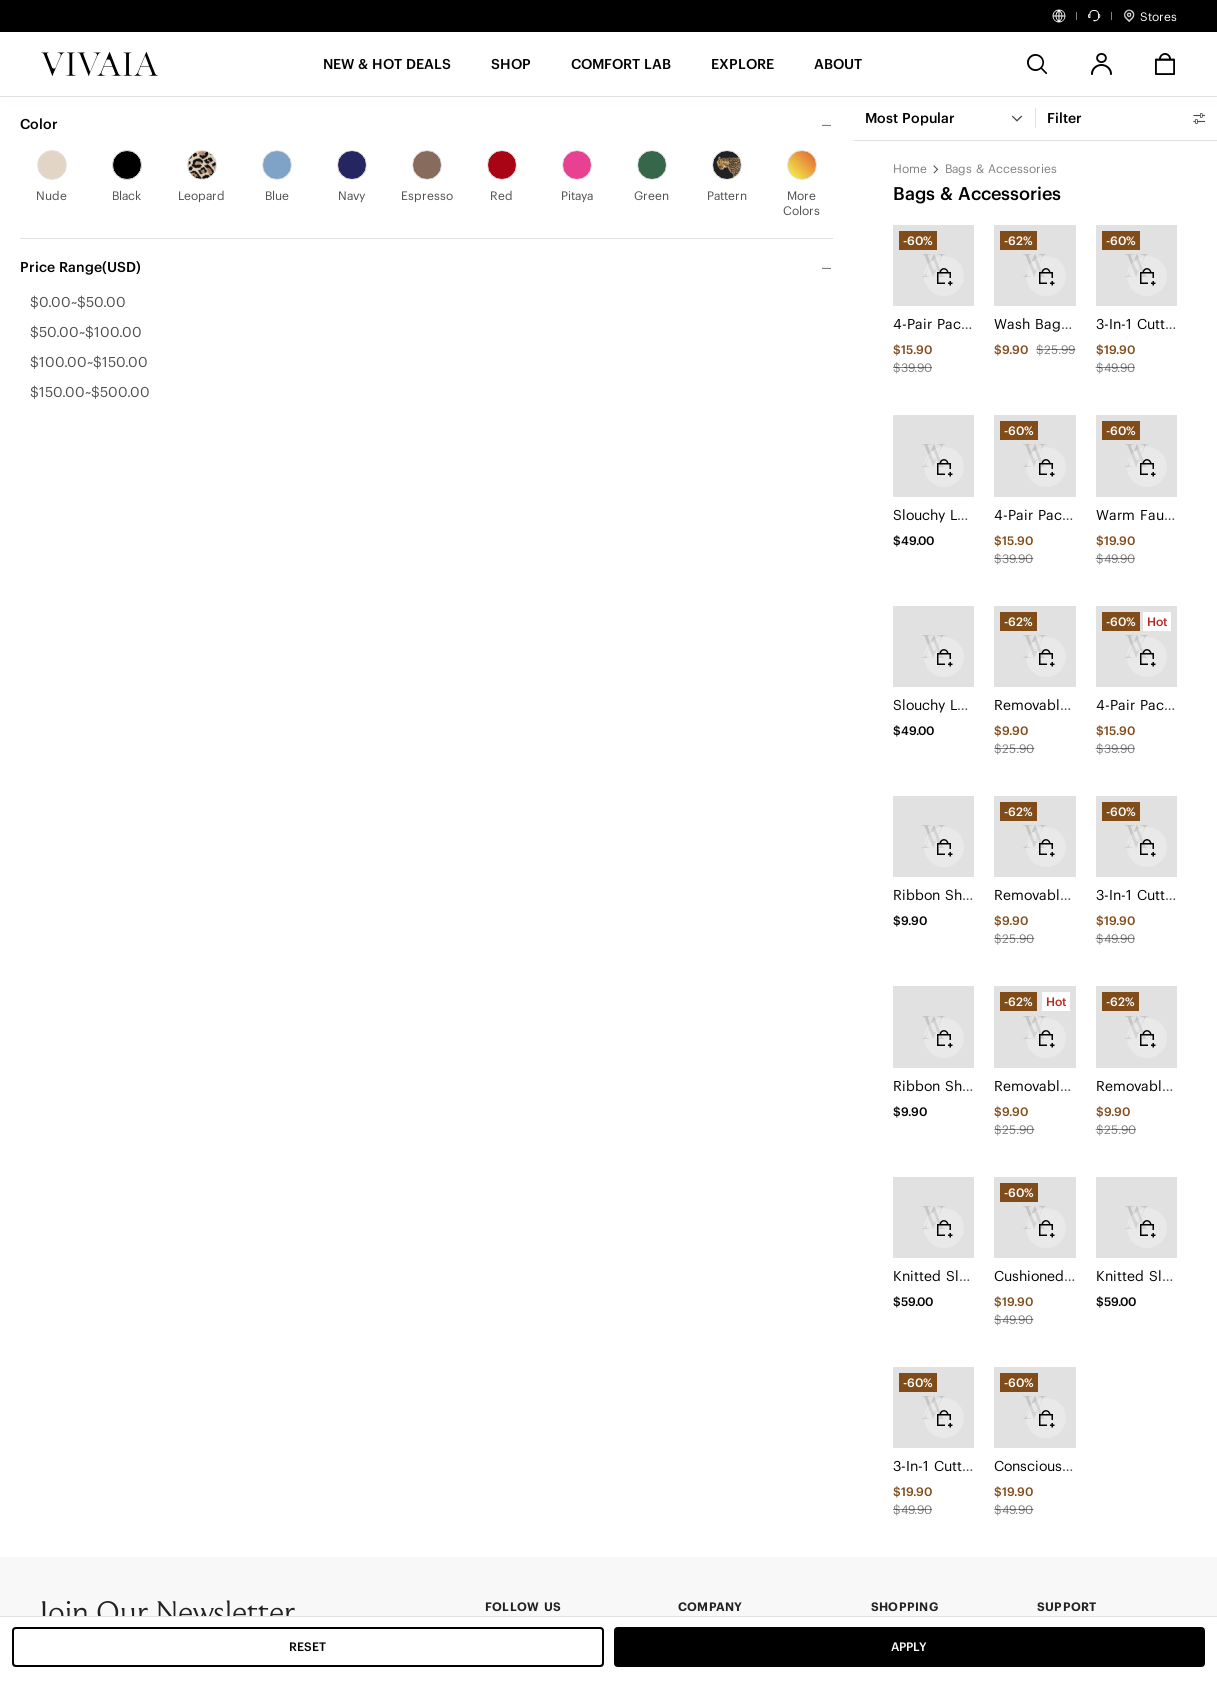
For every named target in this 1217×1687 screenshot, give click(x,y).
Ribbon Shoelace (949, 895)
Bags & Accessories (1001, 168)
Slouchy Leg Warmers (965, 515)
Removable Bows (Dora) (1074, 705)
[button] (387, 70)
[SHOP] (511, 70)
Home (910, 168)
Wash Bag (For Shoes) (1068, 324)
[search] (1037, 64)
